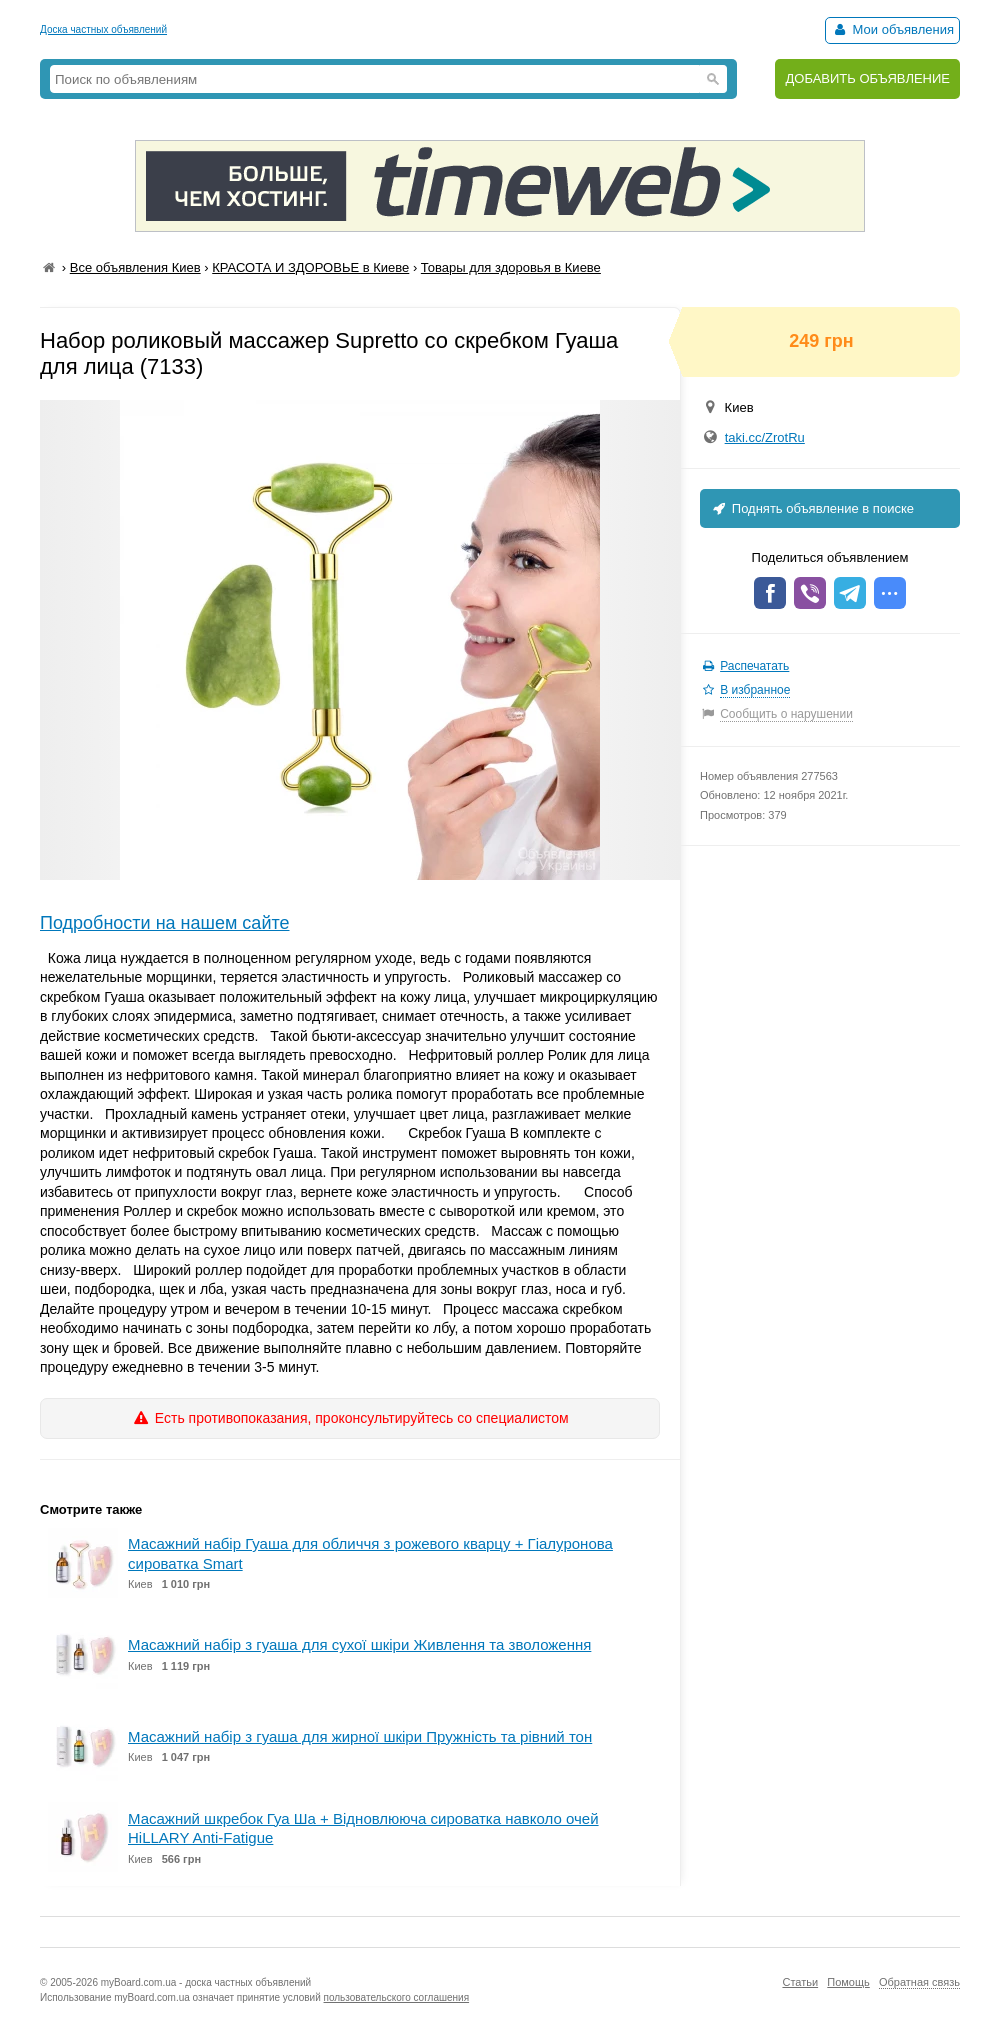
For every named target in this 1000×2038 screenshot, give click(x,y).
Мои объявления (892, 29)
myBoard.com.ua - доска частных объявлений (206, 1982)
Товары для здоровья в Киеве (511, 267)
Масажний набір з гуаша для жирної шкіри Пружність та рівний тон (360, 1736)
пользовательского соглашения (397, 1997)
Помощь (848, 1982)
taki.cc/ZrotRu (765, 437)
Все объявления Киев (135, 267)
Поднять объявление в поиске (812, 508)
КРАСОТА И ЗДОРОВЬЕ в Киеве (310, 267)
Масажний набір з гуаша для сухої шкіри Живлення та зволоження (359, 1644)
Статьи (800, 1982)
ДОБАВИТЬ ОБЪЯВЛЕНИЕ (867, 78)
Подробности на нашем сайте (165, 923)
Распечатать (754, 666)
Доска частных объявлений (103, 29)
